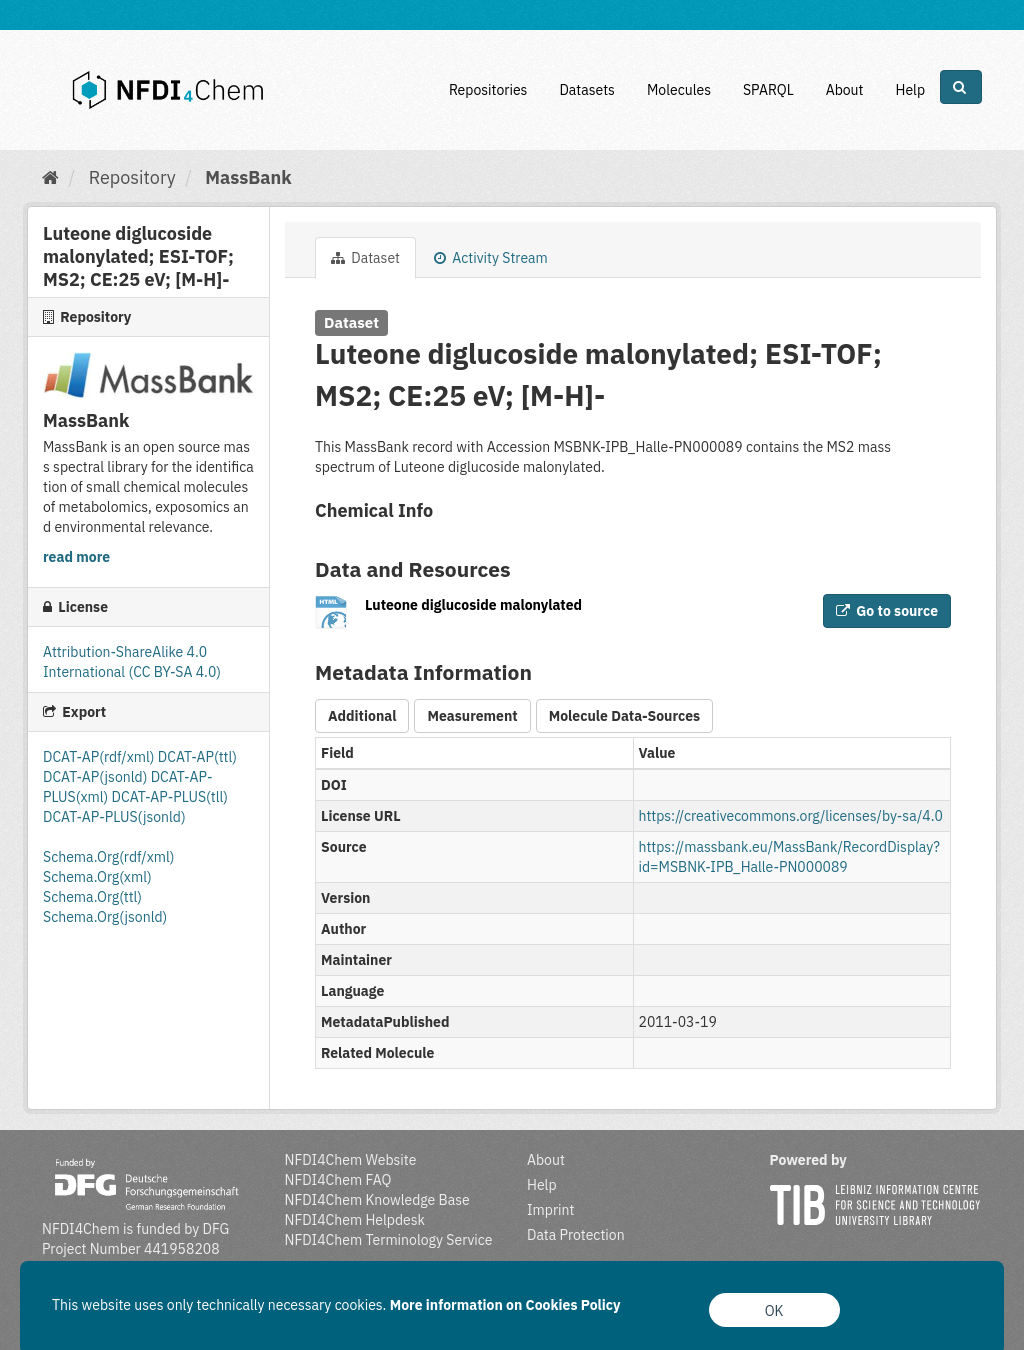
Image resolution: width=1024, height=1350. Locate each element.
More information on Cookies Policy (505, 1305)
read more (76, 557)
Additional (362, 716)
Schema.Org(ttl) (92, 897)
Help (910, 90)
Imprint (550, 1210)
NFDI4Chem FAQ (338, 1180)
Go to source (887, 611)
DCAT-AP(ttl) (197, 757)
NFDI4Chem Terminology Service (389, 1240)
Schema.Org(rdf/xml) (108, 857)
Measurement (472, 716)
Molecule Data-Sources (624, 716)
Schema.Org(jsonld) (105, 917)
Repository (132, 177)
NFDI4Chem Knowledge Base (377, 1200)
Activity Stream (491, 258)
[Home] (50, 177)
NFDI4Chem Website (351, 1160)
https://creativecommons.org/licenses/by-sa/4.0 (791, 816)
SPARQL (768, 90)
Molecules (679, 90)
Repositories (488, 90)
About (845, 90)
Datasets (587, 90)
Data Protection (576, 1235)
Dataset (365, 258)
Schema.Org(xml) (97, 877)
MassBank (248, 177)
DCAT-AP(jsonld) (97, 777)
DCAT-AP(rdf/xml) (100, 757)
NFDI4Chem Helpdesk (355, 1220)
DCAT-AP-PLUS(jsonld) (114, 817)
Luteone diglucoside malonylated (473, 605)
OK (774, 1311)
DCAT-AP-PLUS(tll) (170, 797)
